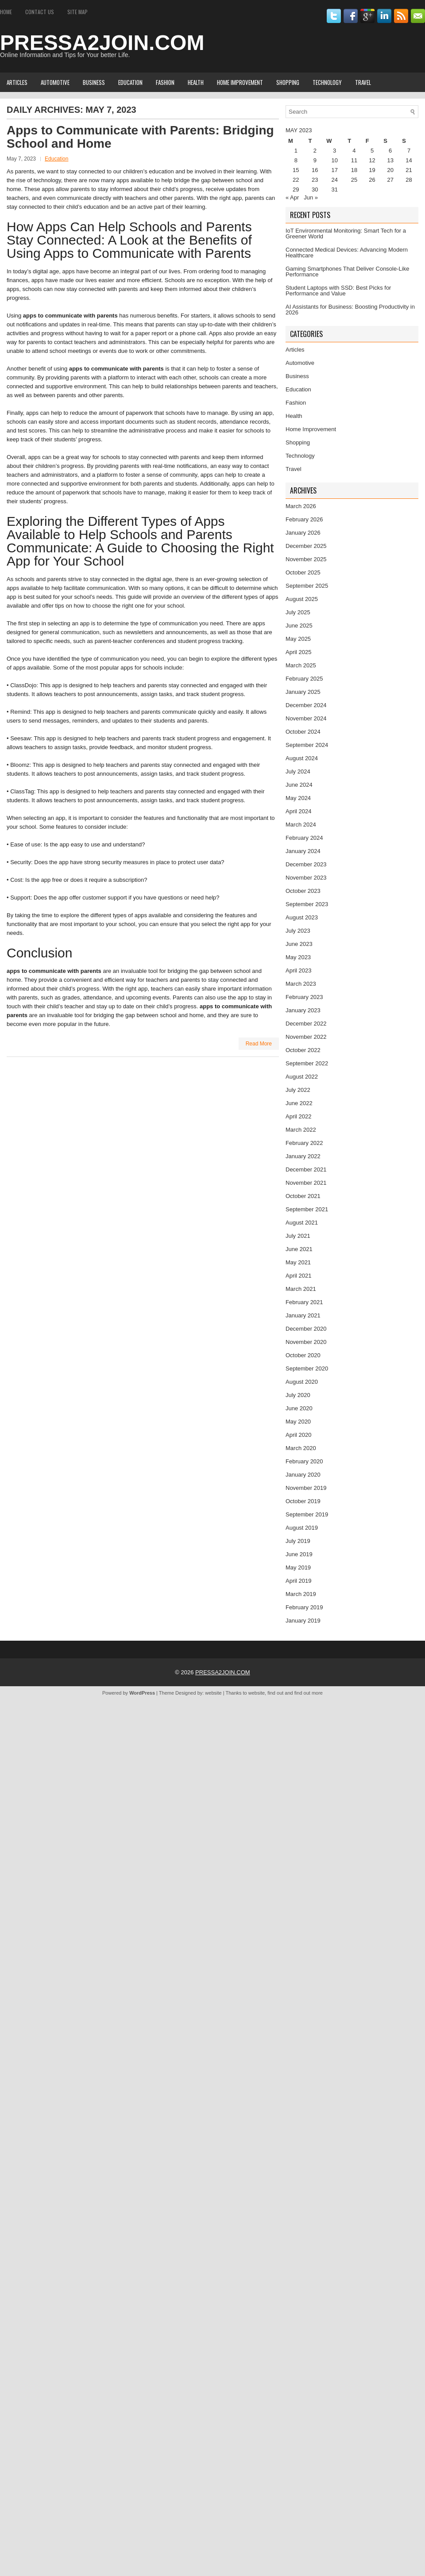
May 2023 (298, 957)
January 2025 (303, 692)
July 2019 (298, 1541)
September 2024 (307, 745)
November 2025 (306, 559)
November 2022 (306, 1036)
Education (130, 82)
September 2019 (307, 1514)
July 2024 (298, 771)
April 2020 (299, 1435)
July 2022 (298, 1090)
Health (196, 82)
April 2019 (299, 1580)
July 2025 (298, 612)
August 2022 (302, 1076)
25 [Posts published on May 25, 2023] (354, 179)
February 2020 (304, 1461)
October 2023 (303, 891)
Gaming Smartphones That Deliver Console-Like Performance (347, 271)
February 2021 (304, 1302)
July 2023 (298, 930)
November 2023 (306, 877)
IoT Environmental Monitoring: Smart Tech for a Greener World (346, 233)
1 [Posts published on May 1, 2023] (296, 150)
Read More (259, 1044)
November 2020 (306, 1342)
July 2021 (298, 1235)
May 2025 (298, 638)
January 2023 (303, 1010)
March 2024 (301, 824)
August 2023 (302, 917)
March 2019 (301, 1594)
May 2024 (298, 798)
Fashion (165, 82)
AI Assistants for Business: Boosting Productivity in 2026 (350, 309)
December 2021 (306, 1169)
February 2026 (304, 519)
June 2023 (299, 944)
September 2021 (307, 1209)
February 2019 (304, 1607)
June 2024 (299, 784)
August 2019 (302, 1527)
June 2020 (299, 1408)
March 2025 (301, 665)
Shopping (287, 82)
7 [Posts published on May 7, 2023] (408, 150)
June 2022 (299, 1103)
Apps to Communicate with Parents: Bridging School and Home (140, 136)
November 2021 (306, 1182)
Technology (327, 82)
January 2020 (303, 1474)
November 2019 (306, 1488)
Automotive (55, 82)
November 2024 (306, 718)
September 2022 (307, 1063)
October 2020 (303, 1355)
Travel (363, 82)
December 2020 (306, 1328)
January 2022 (303, 1156)
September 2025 (307, 585)
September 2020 (307, 1368)
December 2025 (306, 546)
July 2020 (298, 1395)
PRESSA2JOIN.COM (102, 42)
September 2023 (307, 904)
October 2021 (303, 1196)
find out (275, 1693)
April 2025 (299, 652)
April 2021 (299, 1275)
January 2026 (303, 532)
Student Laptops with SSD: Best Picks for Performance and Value (338, 290)
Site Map (77, 11)
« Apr (292, 197)
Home (6, 11)
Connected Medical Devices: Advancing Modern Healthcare (347, 252)
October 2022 (303, 1050)
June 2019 (299, 1554)
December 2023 (306, 864)
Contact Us (39, 11)
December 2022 (306, 1023)
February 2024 (304, 837)
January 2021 (303, 1315)
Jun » (311, 197)
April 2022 (299, 1116)
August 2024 (302, 758)
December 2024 (306, 705)
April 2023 (299, 970)
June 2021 (299, 1249)
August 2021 (302, 1222)
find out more (308, 1693)
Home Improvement (240, 82)
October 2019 (303, 1501)
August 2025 (302, 599)
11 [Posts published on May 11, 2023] (354, 160)
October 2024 (303, 731)
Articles (17, 82)
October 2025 (303, 572)
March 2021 (301, 1289)
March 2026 (301, 506)
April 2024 (299, 811)
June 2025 (299, 625)
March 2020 (301, 1448)
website (213, 1693)
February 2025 (304, 678)
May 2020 (298, 1421)
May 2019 (298, 1567)
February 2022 (304, 1143)
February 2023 (304, 997)
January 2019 (303, 1620)
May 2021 (298, 1262)
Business (94, 82)
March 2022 (301, 1129)
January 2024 (303, 851)
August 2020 (302, 1381)
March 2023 (301, 983)
